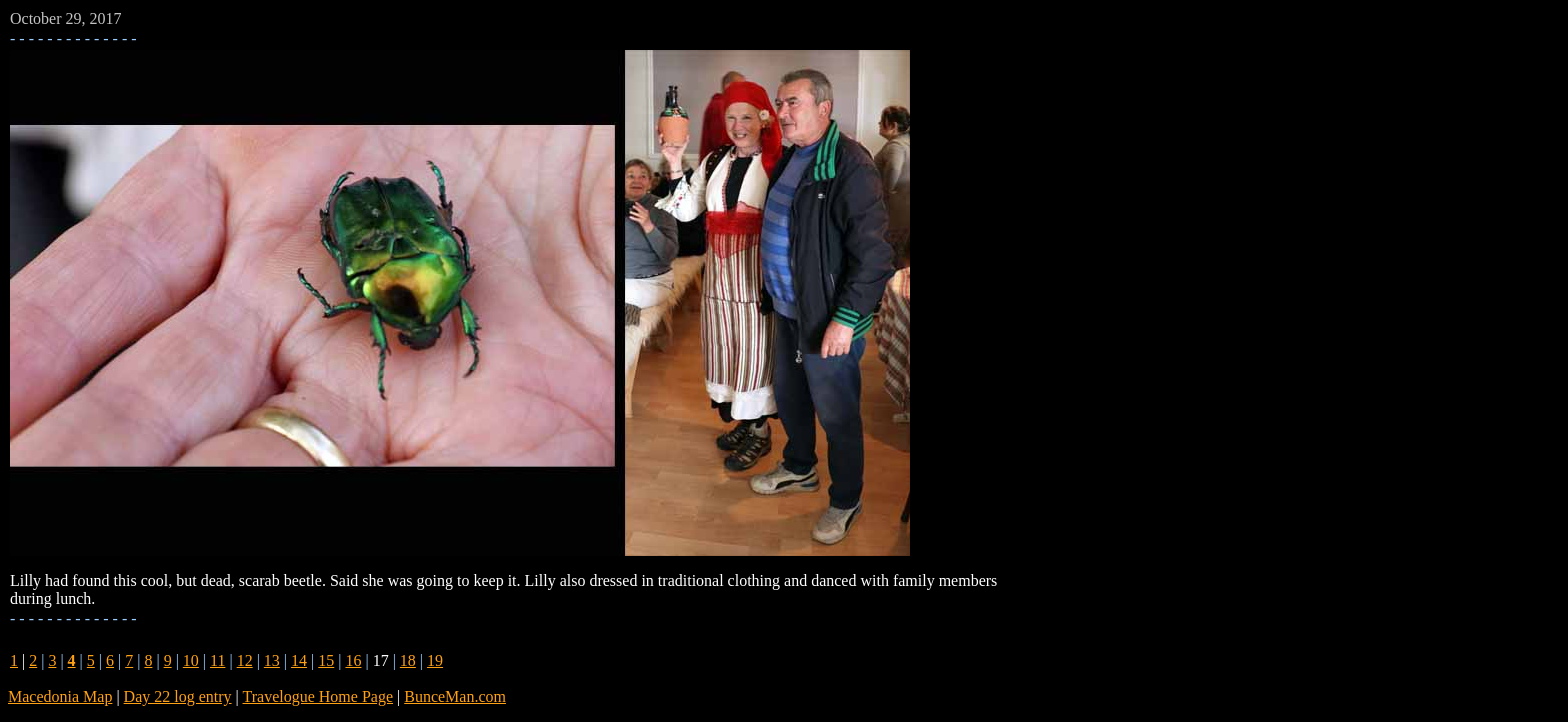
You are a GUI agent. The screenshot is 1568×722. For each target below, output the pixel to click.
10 (191, 660)
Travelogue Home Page (318, 696)
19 (435, 660)
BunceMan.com (455, 696)
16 (353, 660)
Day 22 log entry (178, 696)
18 (408, 660)
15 (326, 660)
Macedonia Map (60, 696)
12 (245, 660)
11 (217, 660)
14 (299, 660)
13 (272, 660)
